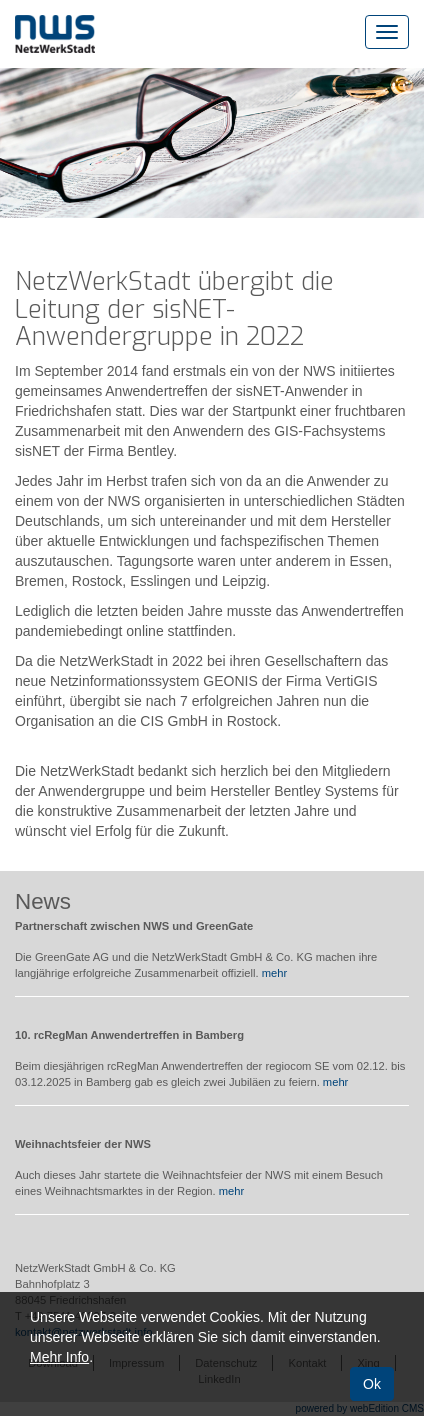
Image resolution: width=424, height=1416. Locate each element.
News (43, 901)
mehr (275, 973)
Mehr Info (59, 1357)
